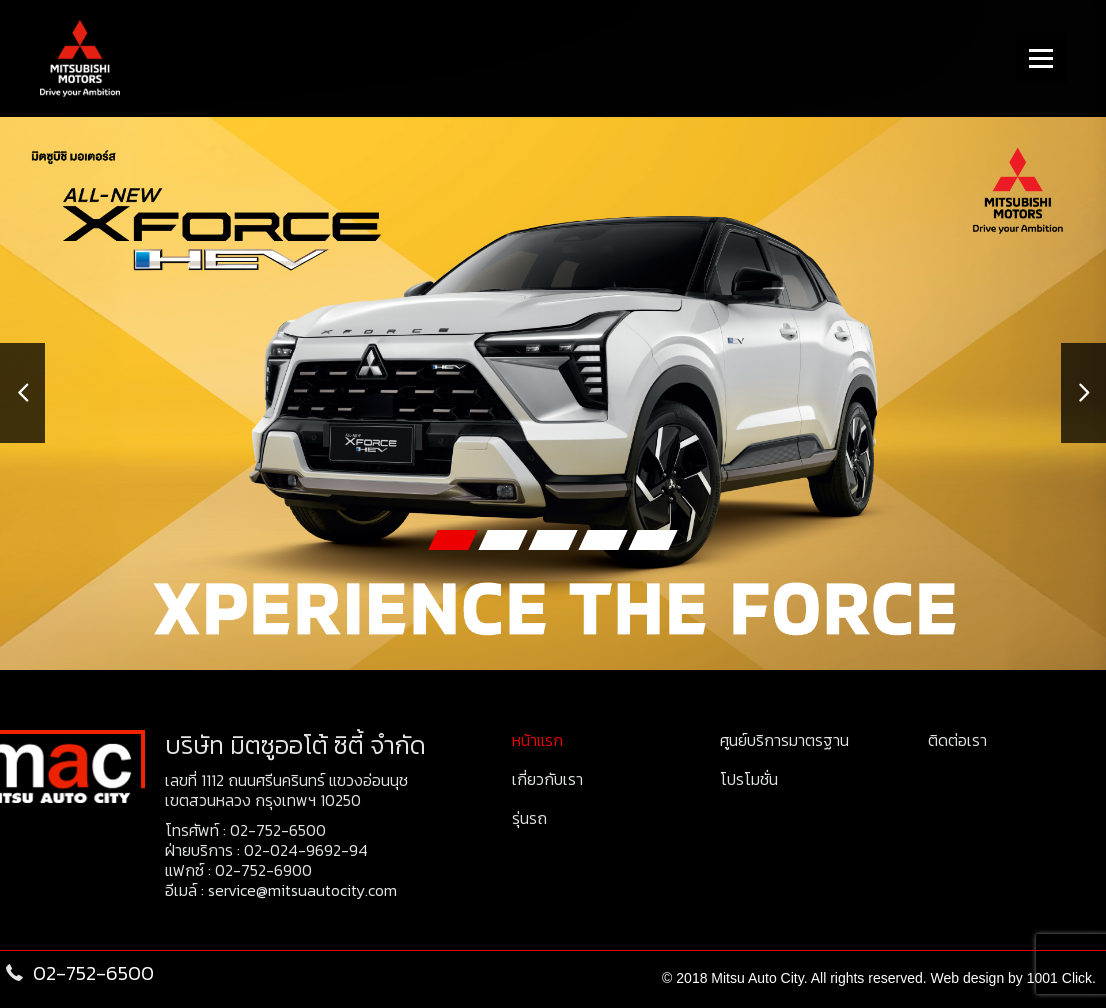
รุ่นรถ (529, 818)
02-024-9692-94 (306, 850)
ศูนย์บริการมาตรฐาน (784, 740)
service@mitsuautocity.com (302, 890)
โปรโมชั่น (749, 779)
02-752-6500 (278, 830)
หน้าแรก (537, 740)
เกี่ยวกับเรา (547, 779)
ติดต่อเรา (957, 740)
